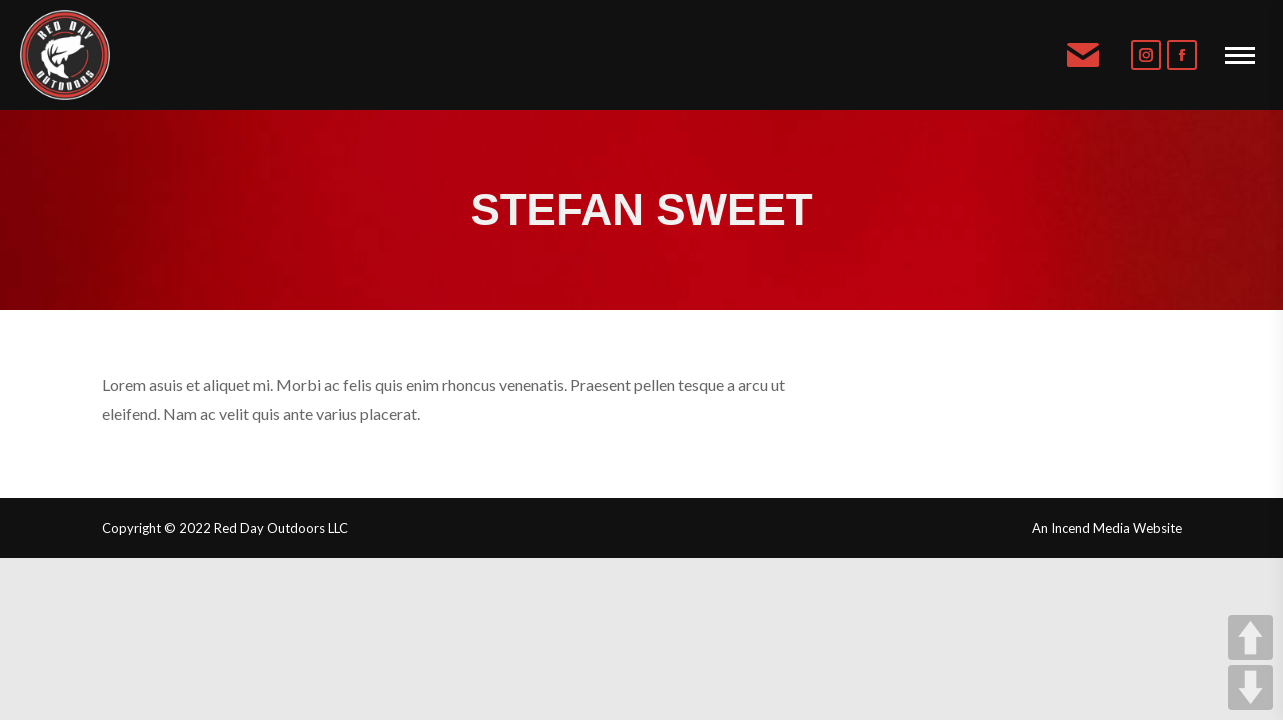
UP (1250, 637)
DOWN (1250, 687)
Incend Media (1090, 528)
